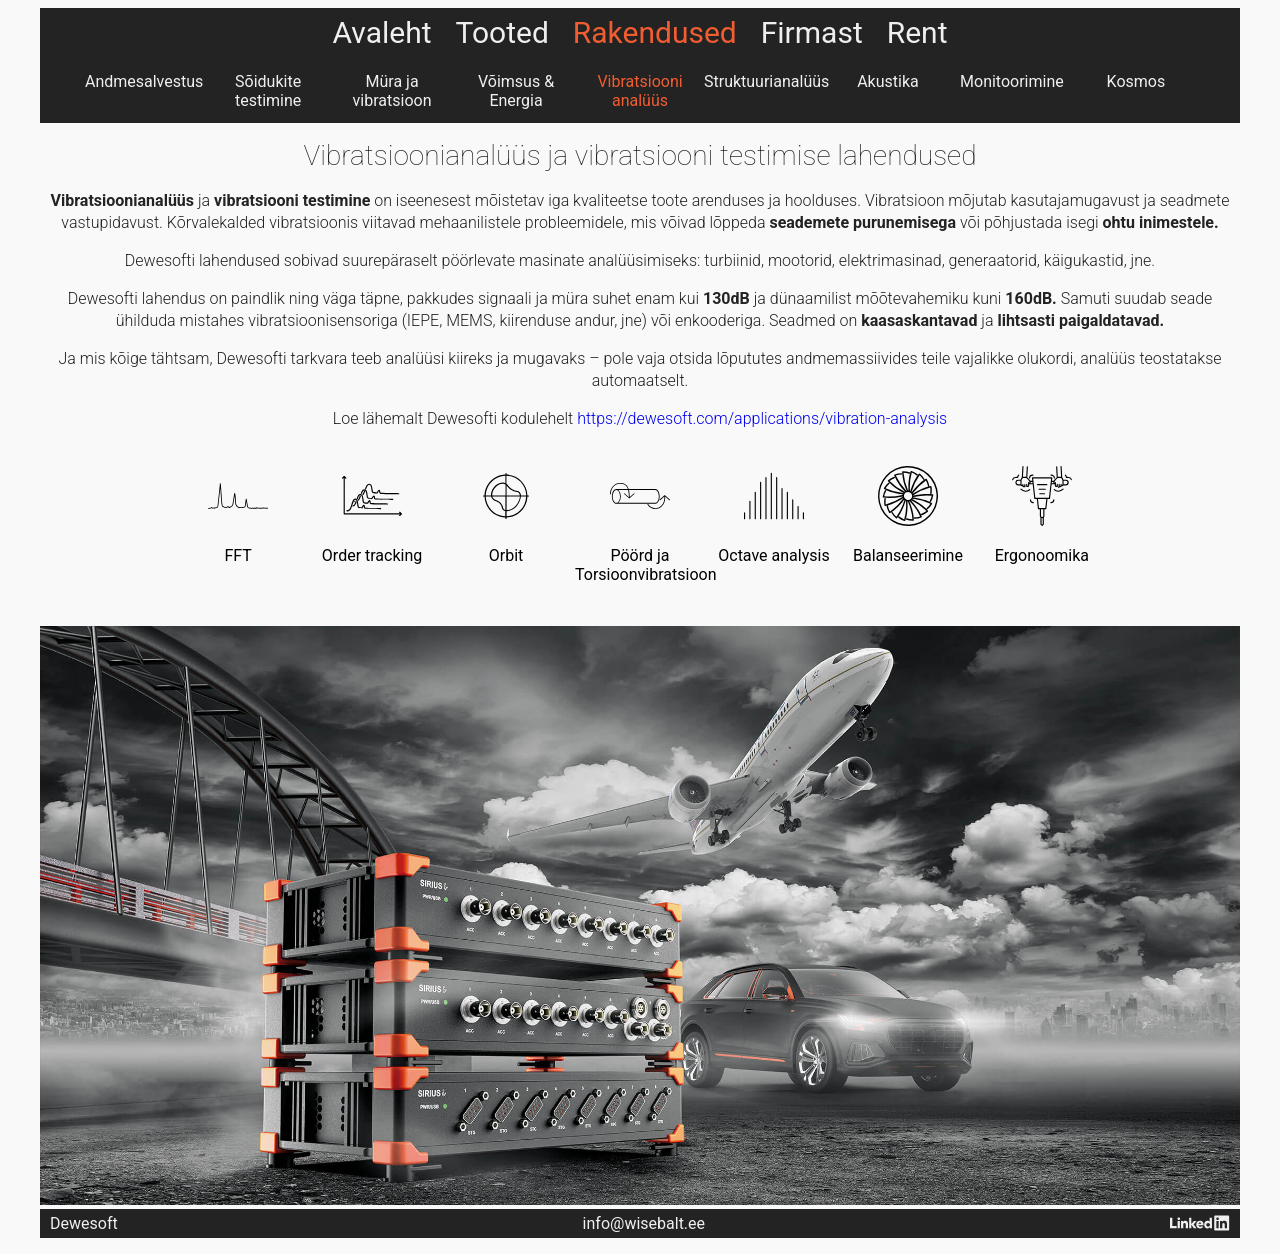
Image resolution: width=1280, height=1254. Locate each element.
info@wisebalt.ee (644, 1223)
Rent (917, 32)
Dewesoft (84, 1223)
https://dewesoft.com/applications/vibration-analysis (762, 418)
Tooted (502, 32)
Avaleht (382, 32)
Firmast (812, 32)
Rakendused (655, 32)
